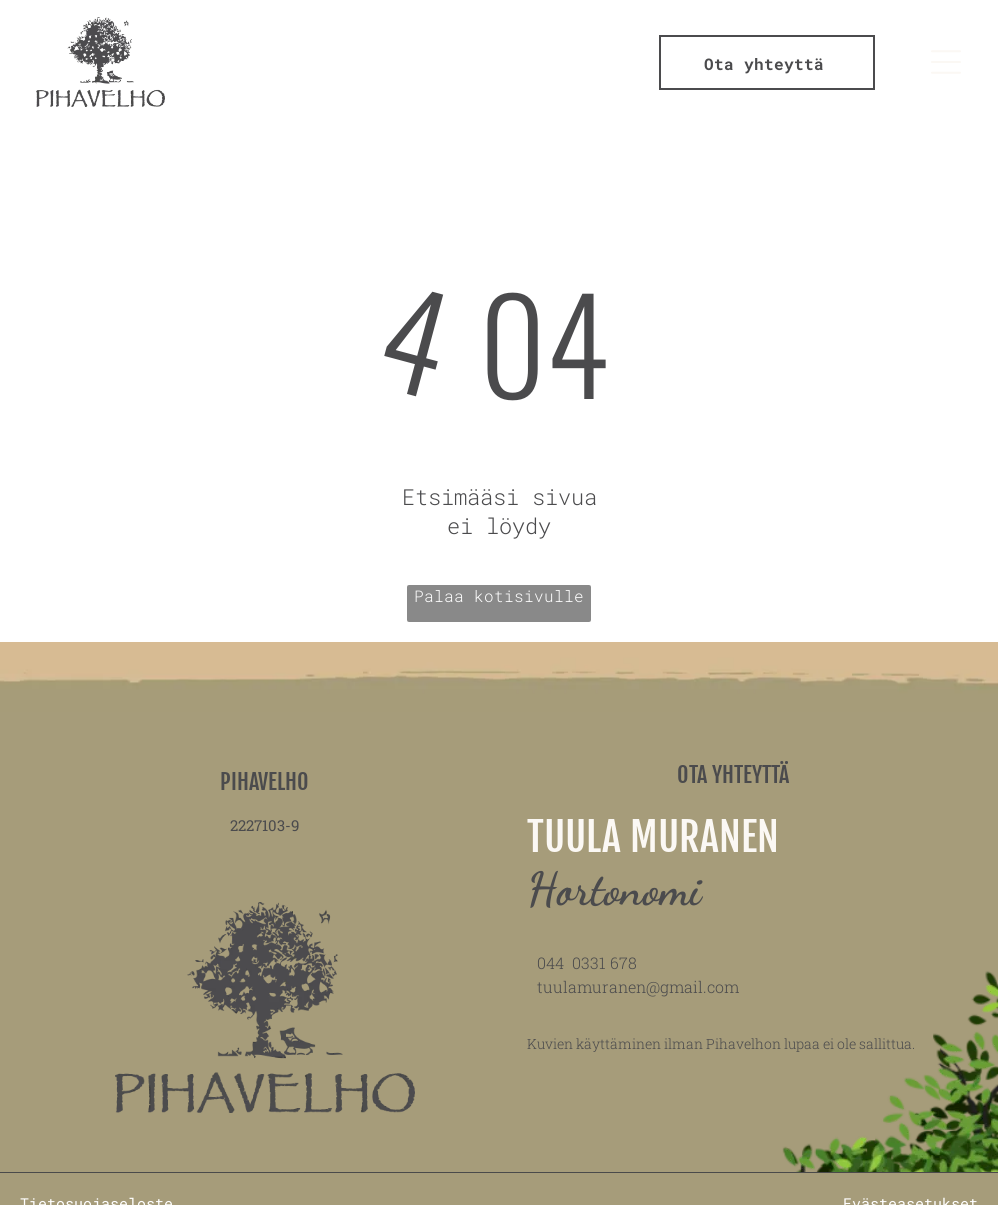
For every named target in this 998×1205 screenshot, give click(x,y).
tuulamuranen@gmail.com (638, 986)
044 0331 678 (587, 962)
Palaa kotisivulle (499, 595)
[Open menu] (946, 62)
